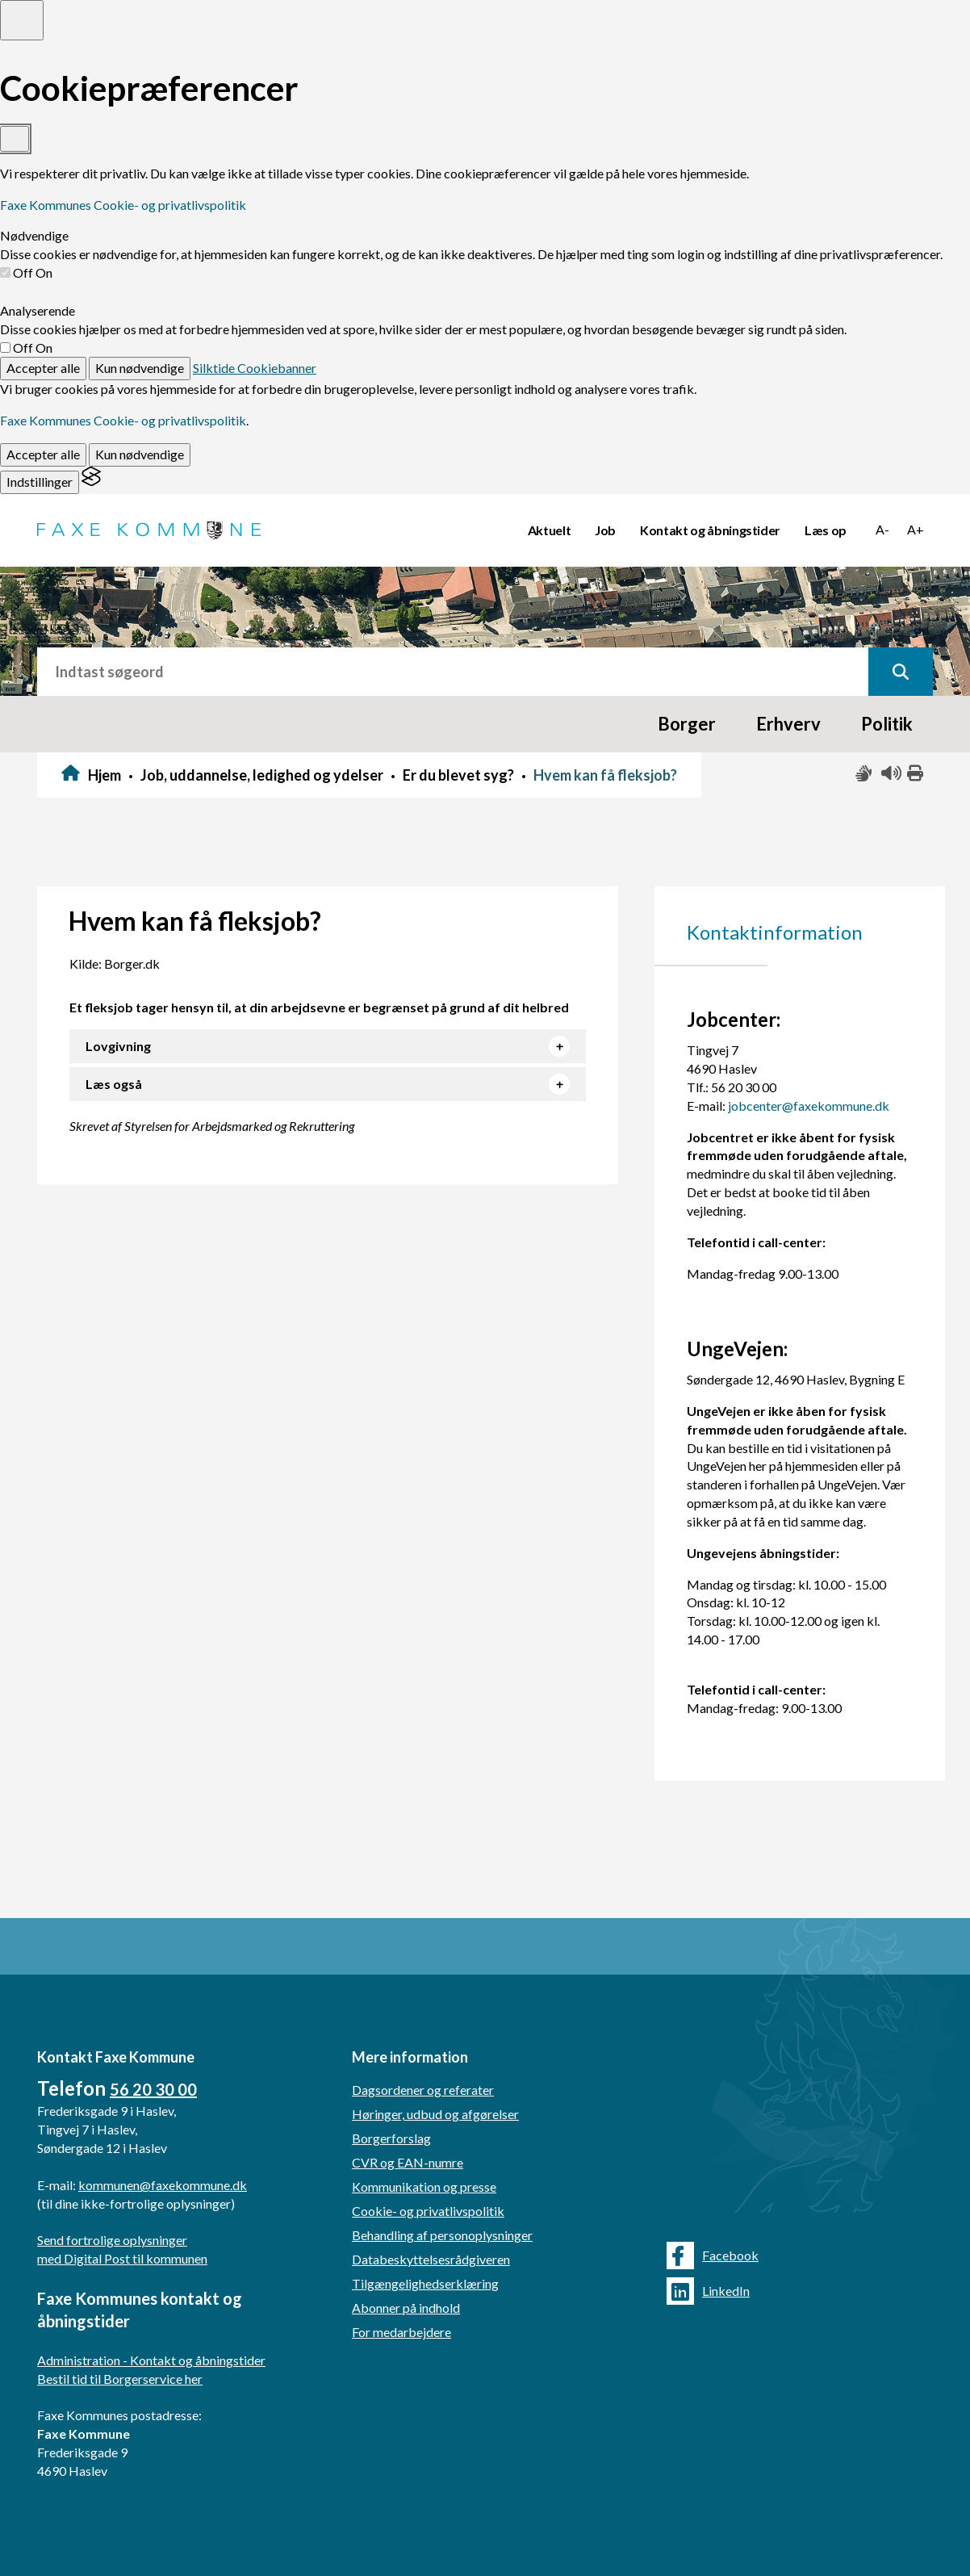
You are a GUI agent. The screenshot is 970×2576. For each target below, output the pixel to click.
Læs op (826, 530)
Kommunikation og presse (424, 2186)
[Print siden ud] (916, 773)
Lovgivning (118, 1045)
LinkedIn (708, 2291)
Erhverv (788, 724)
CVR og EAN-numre (407, 2162)
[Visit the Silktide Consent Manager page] (91, 481)
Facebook (713, 2255)
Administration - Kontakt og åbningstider (151, 2360)
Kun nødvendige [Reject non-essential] (139, 367)
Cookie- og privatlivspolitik (428, 2210)
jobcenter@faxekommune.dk (808, 1105)
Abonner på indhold (406, 2307)
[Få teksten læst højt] (890, 773)
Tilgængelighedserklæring (425, 2283)
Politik (887, 724)
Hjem (104, 775)
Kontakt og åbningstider (710, 530)
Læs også (114, 1083)
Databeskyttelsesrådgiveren (431, 2259)
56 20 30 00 (153, 2089)
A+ (915, 529)
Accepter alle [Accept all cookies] (43, 367)
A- (882, 529)
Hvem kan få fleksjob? (605, 775)
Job (605, 530)
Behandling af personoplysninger (442, 2235)
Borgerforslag (391, 2138)
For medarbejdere (401, 2331)
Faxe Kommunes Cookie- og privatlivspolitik (123, 204)
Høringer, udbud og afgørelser (435, 2114)
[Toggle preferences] (22, 20)
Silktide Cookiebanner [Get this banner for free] (254, 367)
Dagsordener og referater (423, 2089)
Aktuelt (549, 530)
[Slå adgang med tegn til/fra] (864, 773)
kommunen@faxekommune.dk (162, 2185)
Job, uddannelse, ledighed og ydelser (261, 775)
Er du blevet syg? (458, 775)
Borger (687, 724)
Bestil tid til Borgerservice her (120, 2378)
